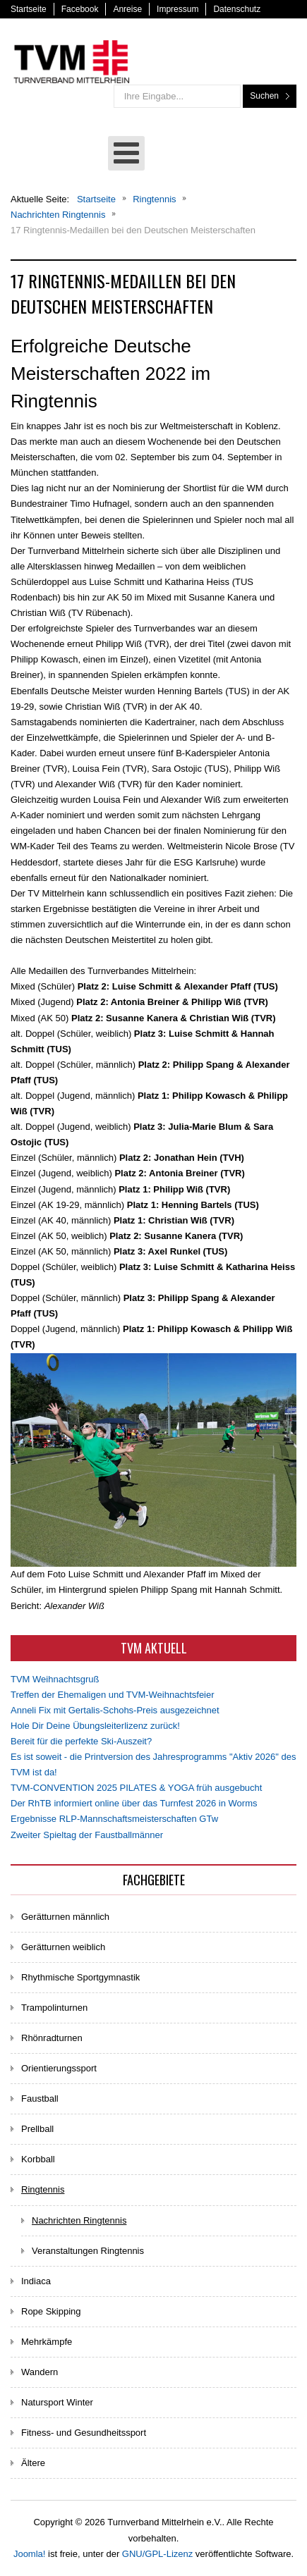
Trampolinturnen (54, 2007)
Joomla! (29, 2554)
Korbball (38, 2159)
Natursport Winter (57, 2402)
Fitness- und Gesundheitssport (83, 2432)
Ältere (33, 2463)
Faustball (40, 2098)
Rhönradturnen (52, 2038)
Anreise (127, 9)
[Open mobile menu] (126, 153)
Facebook (80, 9)
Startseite (29, 9)
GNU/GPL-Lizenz (157, 2554)
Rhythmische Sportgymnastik (80, 1977)
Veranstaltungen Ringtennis (88, 2250)
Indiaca (36, 2281)
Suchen (264, 96)
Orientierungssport (59, 2068)
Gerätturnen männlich (65, 1916)
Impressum (177, 9)
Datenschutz (236, 9)
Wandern (39, 2372)
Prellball (37, 2129)
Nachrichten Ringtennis (79, 2220)
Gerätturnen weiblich (63, 1947)
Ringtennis (42, 2189)
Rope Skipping (51, 2311)
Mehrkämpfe (46, 2341)
